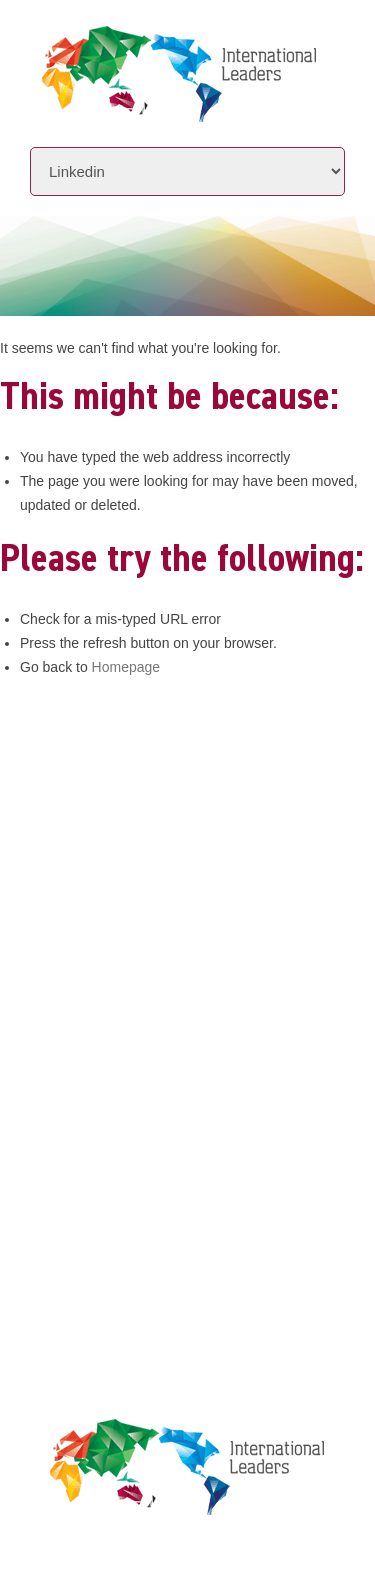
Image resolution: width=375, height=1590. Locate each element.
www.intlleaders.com (105, 862)
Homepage (126, 667)
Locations (70, 1006)
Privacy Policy (87, 1160)
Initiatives (73, 968)
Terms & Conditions (107, 1198)
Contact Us (75, 1044)
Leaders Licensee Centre (124, 1122)
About (54, 930)
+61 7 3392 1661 (131, 806)
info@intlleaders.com (149, 834)
